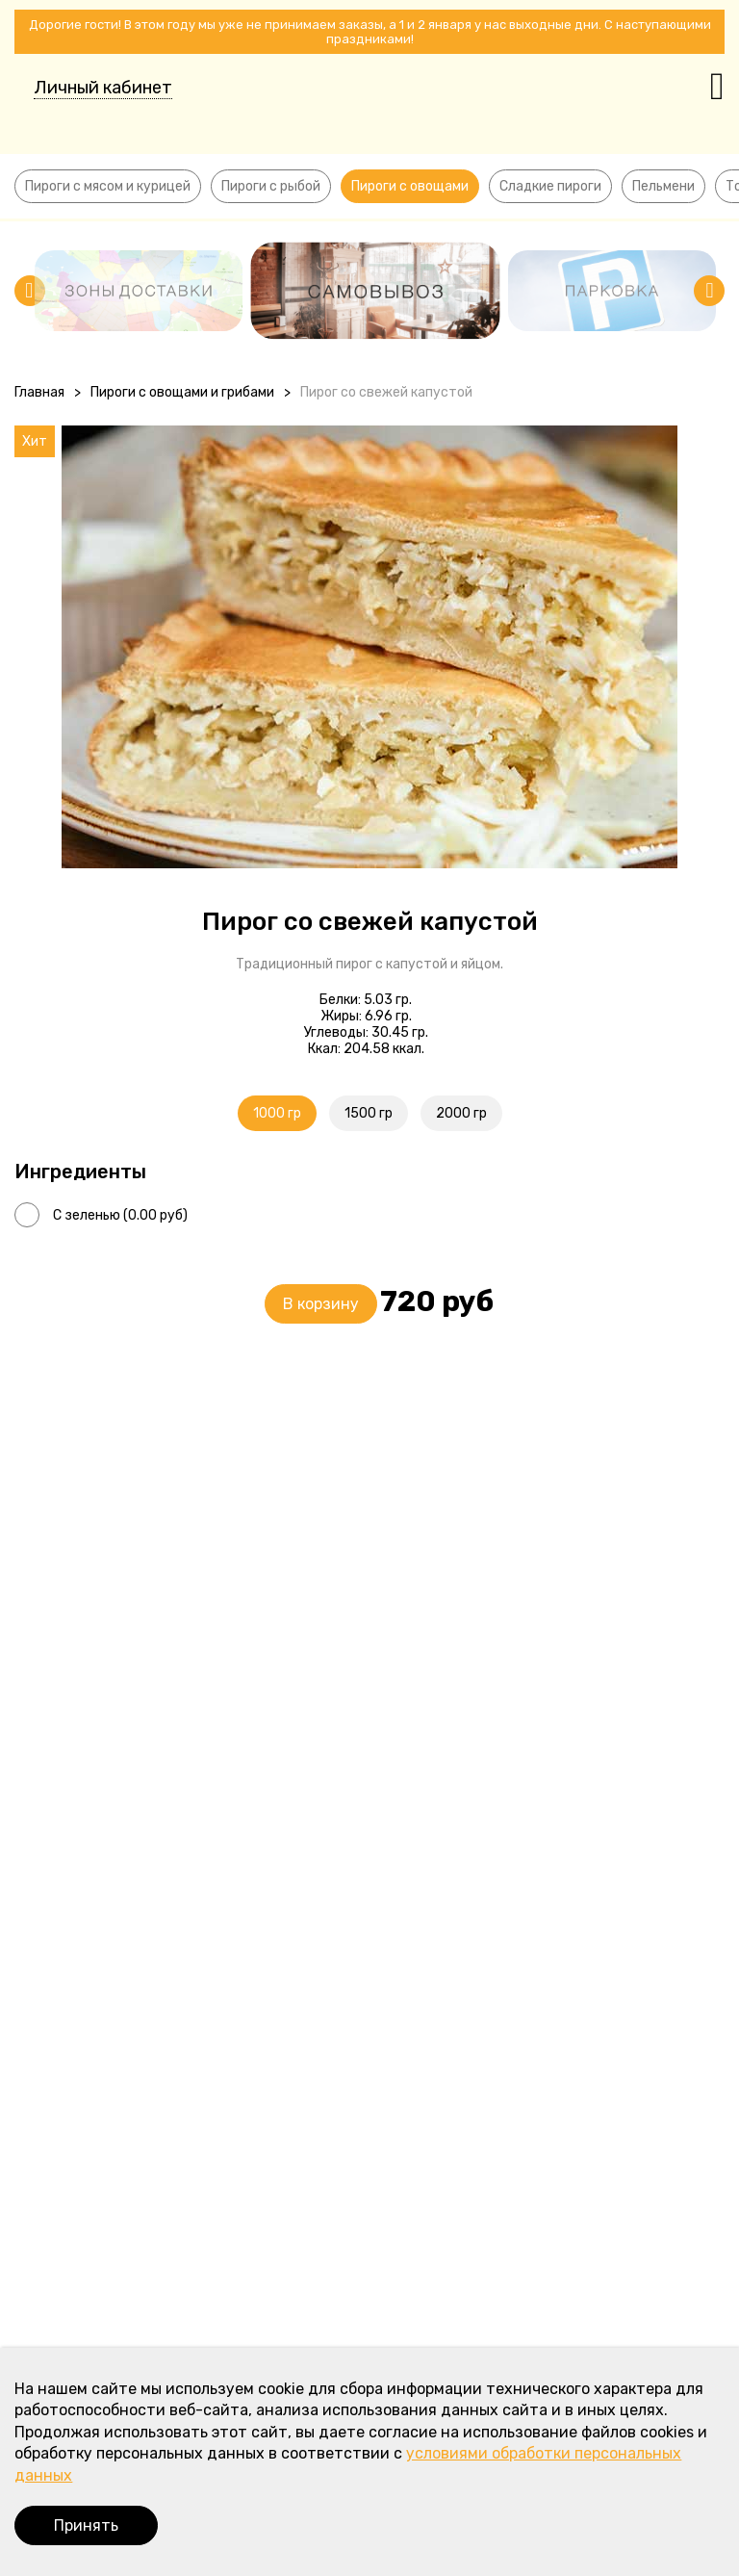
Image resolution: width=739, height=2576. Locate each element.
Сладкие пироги (550, 186)
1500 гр (368, 1113)
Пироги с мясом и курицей (108, 186)
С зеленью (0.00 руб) (120, 1215)
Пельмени (663, 186)
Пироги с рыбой (270, 186)
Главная (39, 392)
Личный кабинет (103, 87)
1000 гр (277, 1113)
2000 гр (461, 1113)
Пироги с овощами (410, 186)
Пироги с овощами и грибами (182, 392)
